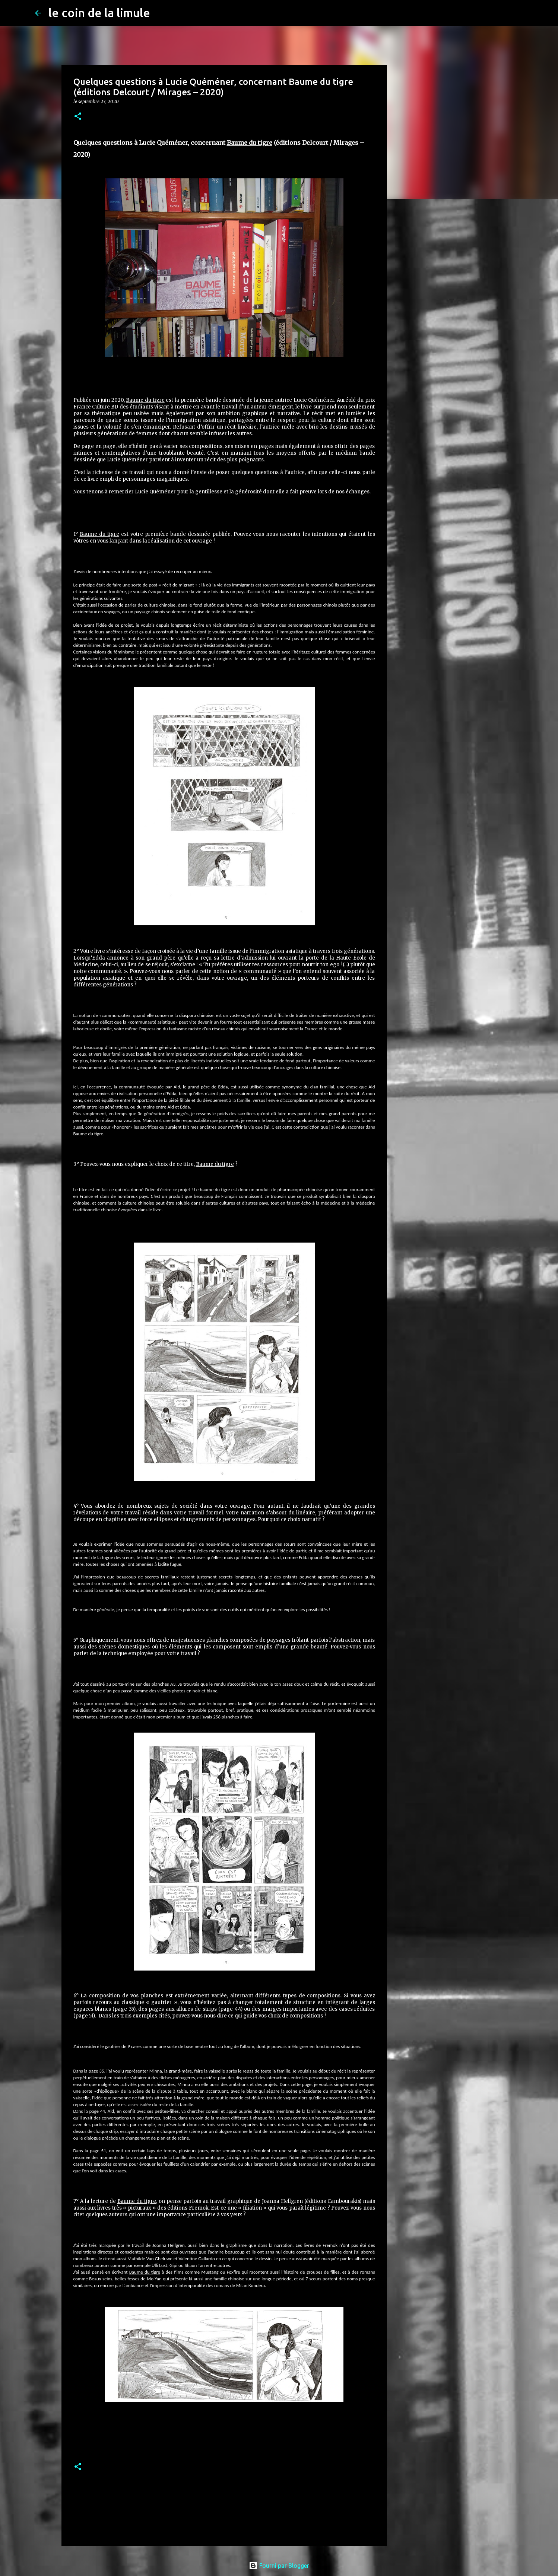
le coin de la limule (99, 12)
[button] (77, 117)
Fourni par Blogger (279, 2565)
